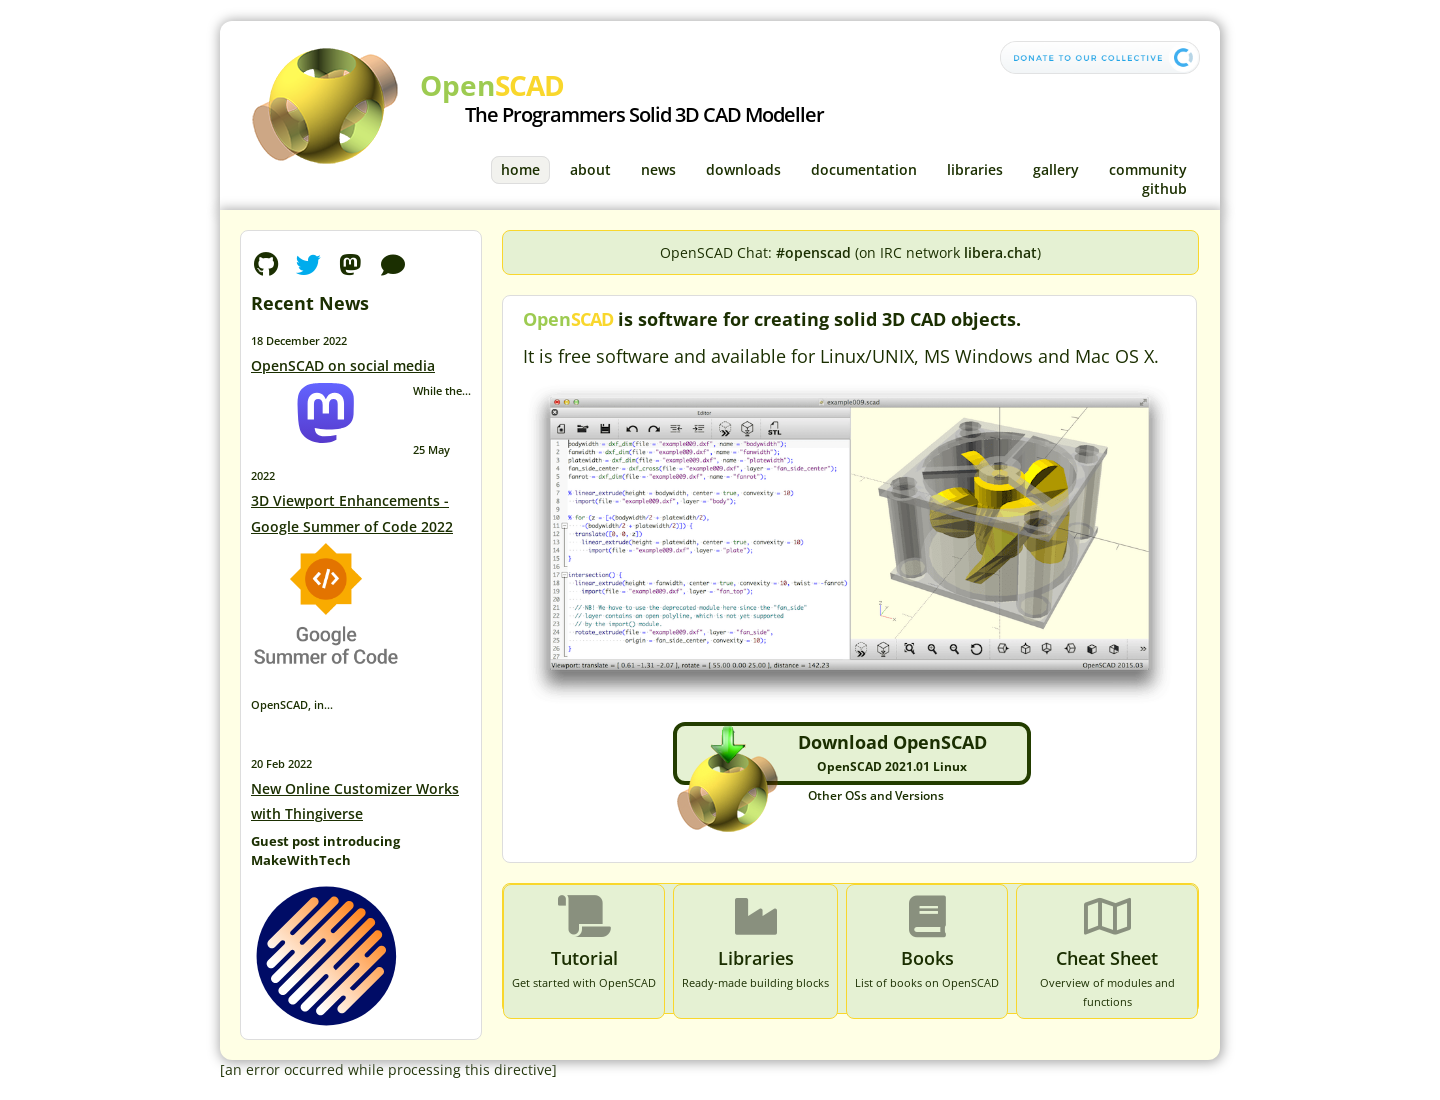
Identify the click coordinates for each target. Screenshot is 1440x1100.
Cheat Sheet (1107, 958)
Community (1148, 169)
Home (520, 169)
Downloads (743, 169)
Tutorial (584, 958)
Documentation (864, 169)
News (658, 169)
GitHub (1164, 188)
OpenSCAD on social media (343, 365)
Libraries (975, 169)
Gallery (1056, 169)
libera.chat (1000, 252)
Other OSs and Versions (876, 795)
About (590, 169)
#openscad (813, 252)
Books (927, 958)
